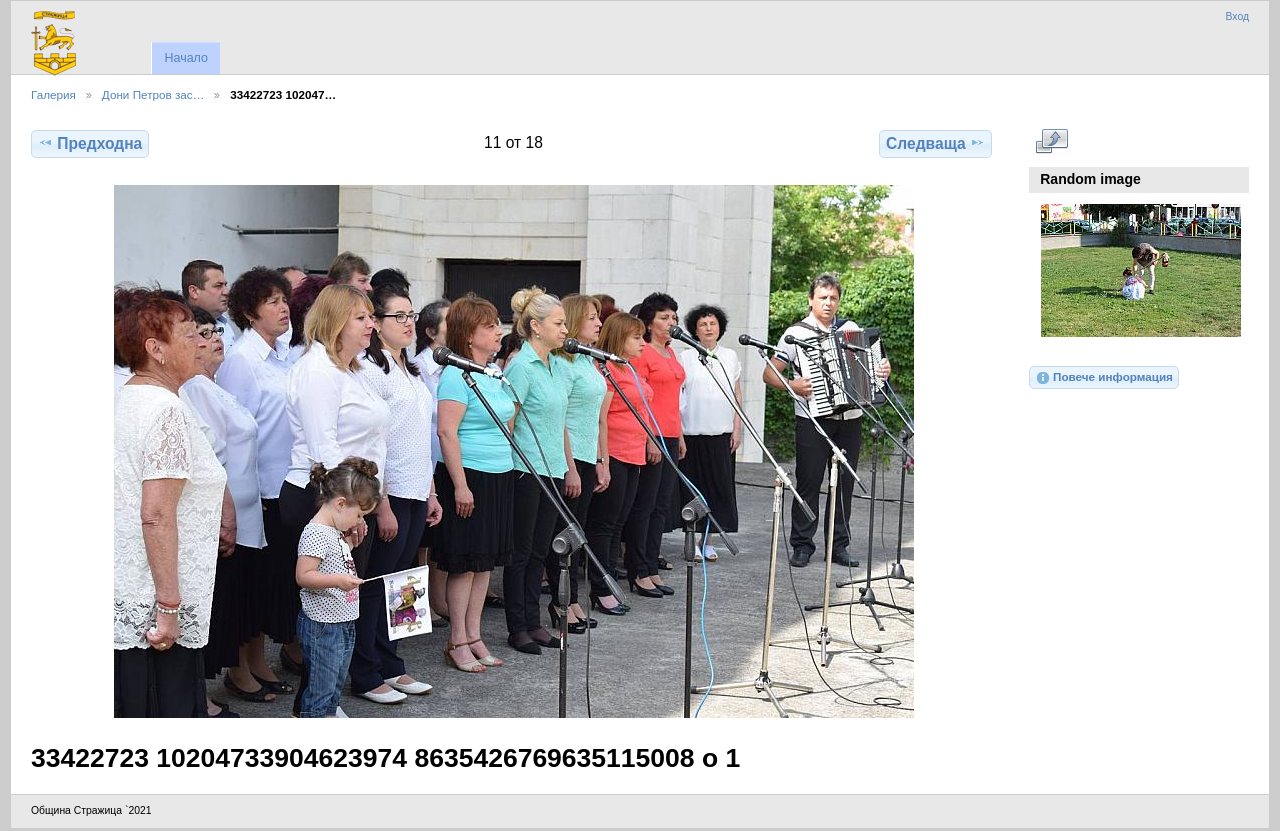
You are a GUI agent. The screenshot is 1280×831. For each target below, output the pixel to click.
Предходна (90, 143)
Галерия (53, 94)
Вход (1237, 16)
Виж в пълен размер (1051, 141)
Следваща (935, 143)
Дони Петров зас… (153, 94)
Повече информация (1104, 378)
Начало (185, 58)
